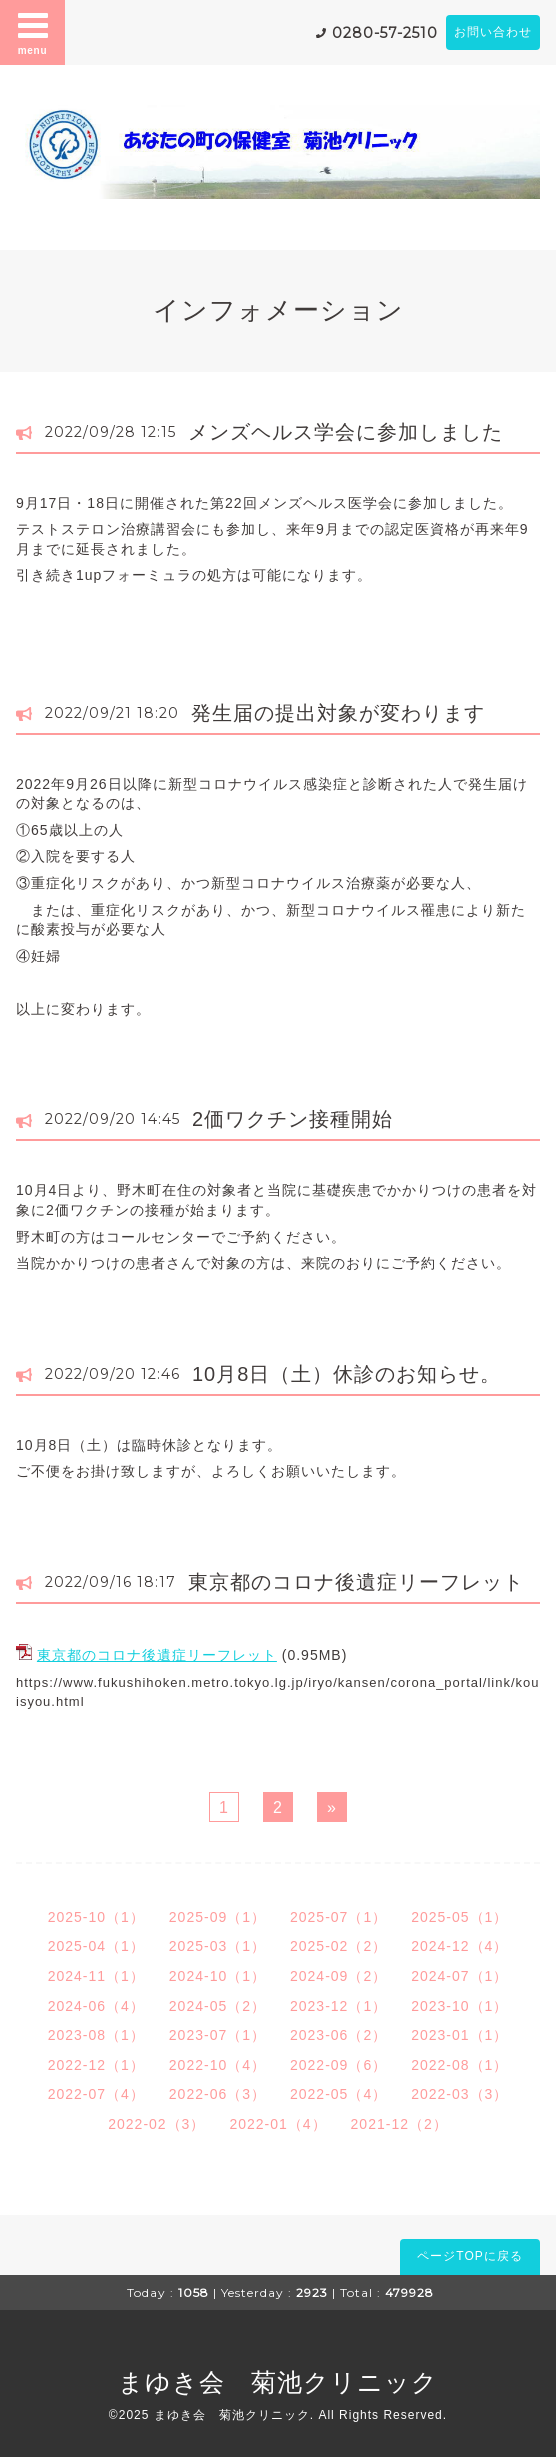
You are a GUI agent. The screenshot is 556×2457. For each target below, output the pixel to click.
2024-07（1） (459, 1976)
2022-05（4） (338, 2094)
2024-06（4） (96, 2006)
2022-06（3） (217, 2094)
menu (33, 32)
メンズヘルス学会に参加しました (345, 432)
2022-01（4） (277, 2124)
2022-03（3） (459, 2094)
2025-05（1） (459, 1917)
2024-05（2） (217, 2006)
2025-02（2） (338, 1946)
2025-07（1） (338, 1917)
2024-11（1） (96, 1976)
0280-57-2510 (385, 33)
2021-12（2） (399, 2124)
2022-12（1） (96, 2065)
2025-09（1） (217, 1917)
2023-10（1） (459, 2006)
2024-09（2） (338, 1976)
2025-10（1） (96, 1917)
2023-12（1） (338, 2006)
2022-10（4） (217, 2065)
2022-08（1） (459, 2065)
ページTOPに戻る (469, 2256)
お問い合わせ (493, 32)
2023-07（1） (217, 2035)
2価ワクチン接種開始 (292, 1119)
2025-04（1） (96, 1946)
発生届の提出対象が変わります (338, 713)
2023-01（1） (459, 2035)
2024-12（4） (459, 1946)
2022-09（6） (338, 2065)
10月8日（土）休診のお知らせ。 (346, 1374)
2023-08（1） (96, 2035)
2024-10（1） (217, 1976)
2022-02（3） (156, 2124)
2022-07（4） (96, 2094)
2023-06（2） (338, 2035)
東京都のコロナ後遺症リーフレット (356, 1582)
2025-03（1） (217, 1946)
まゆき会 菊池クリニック (278, 2382)
